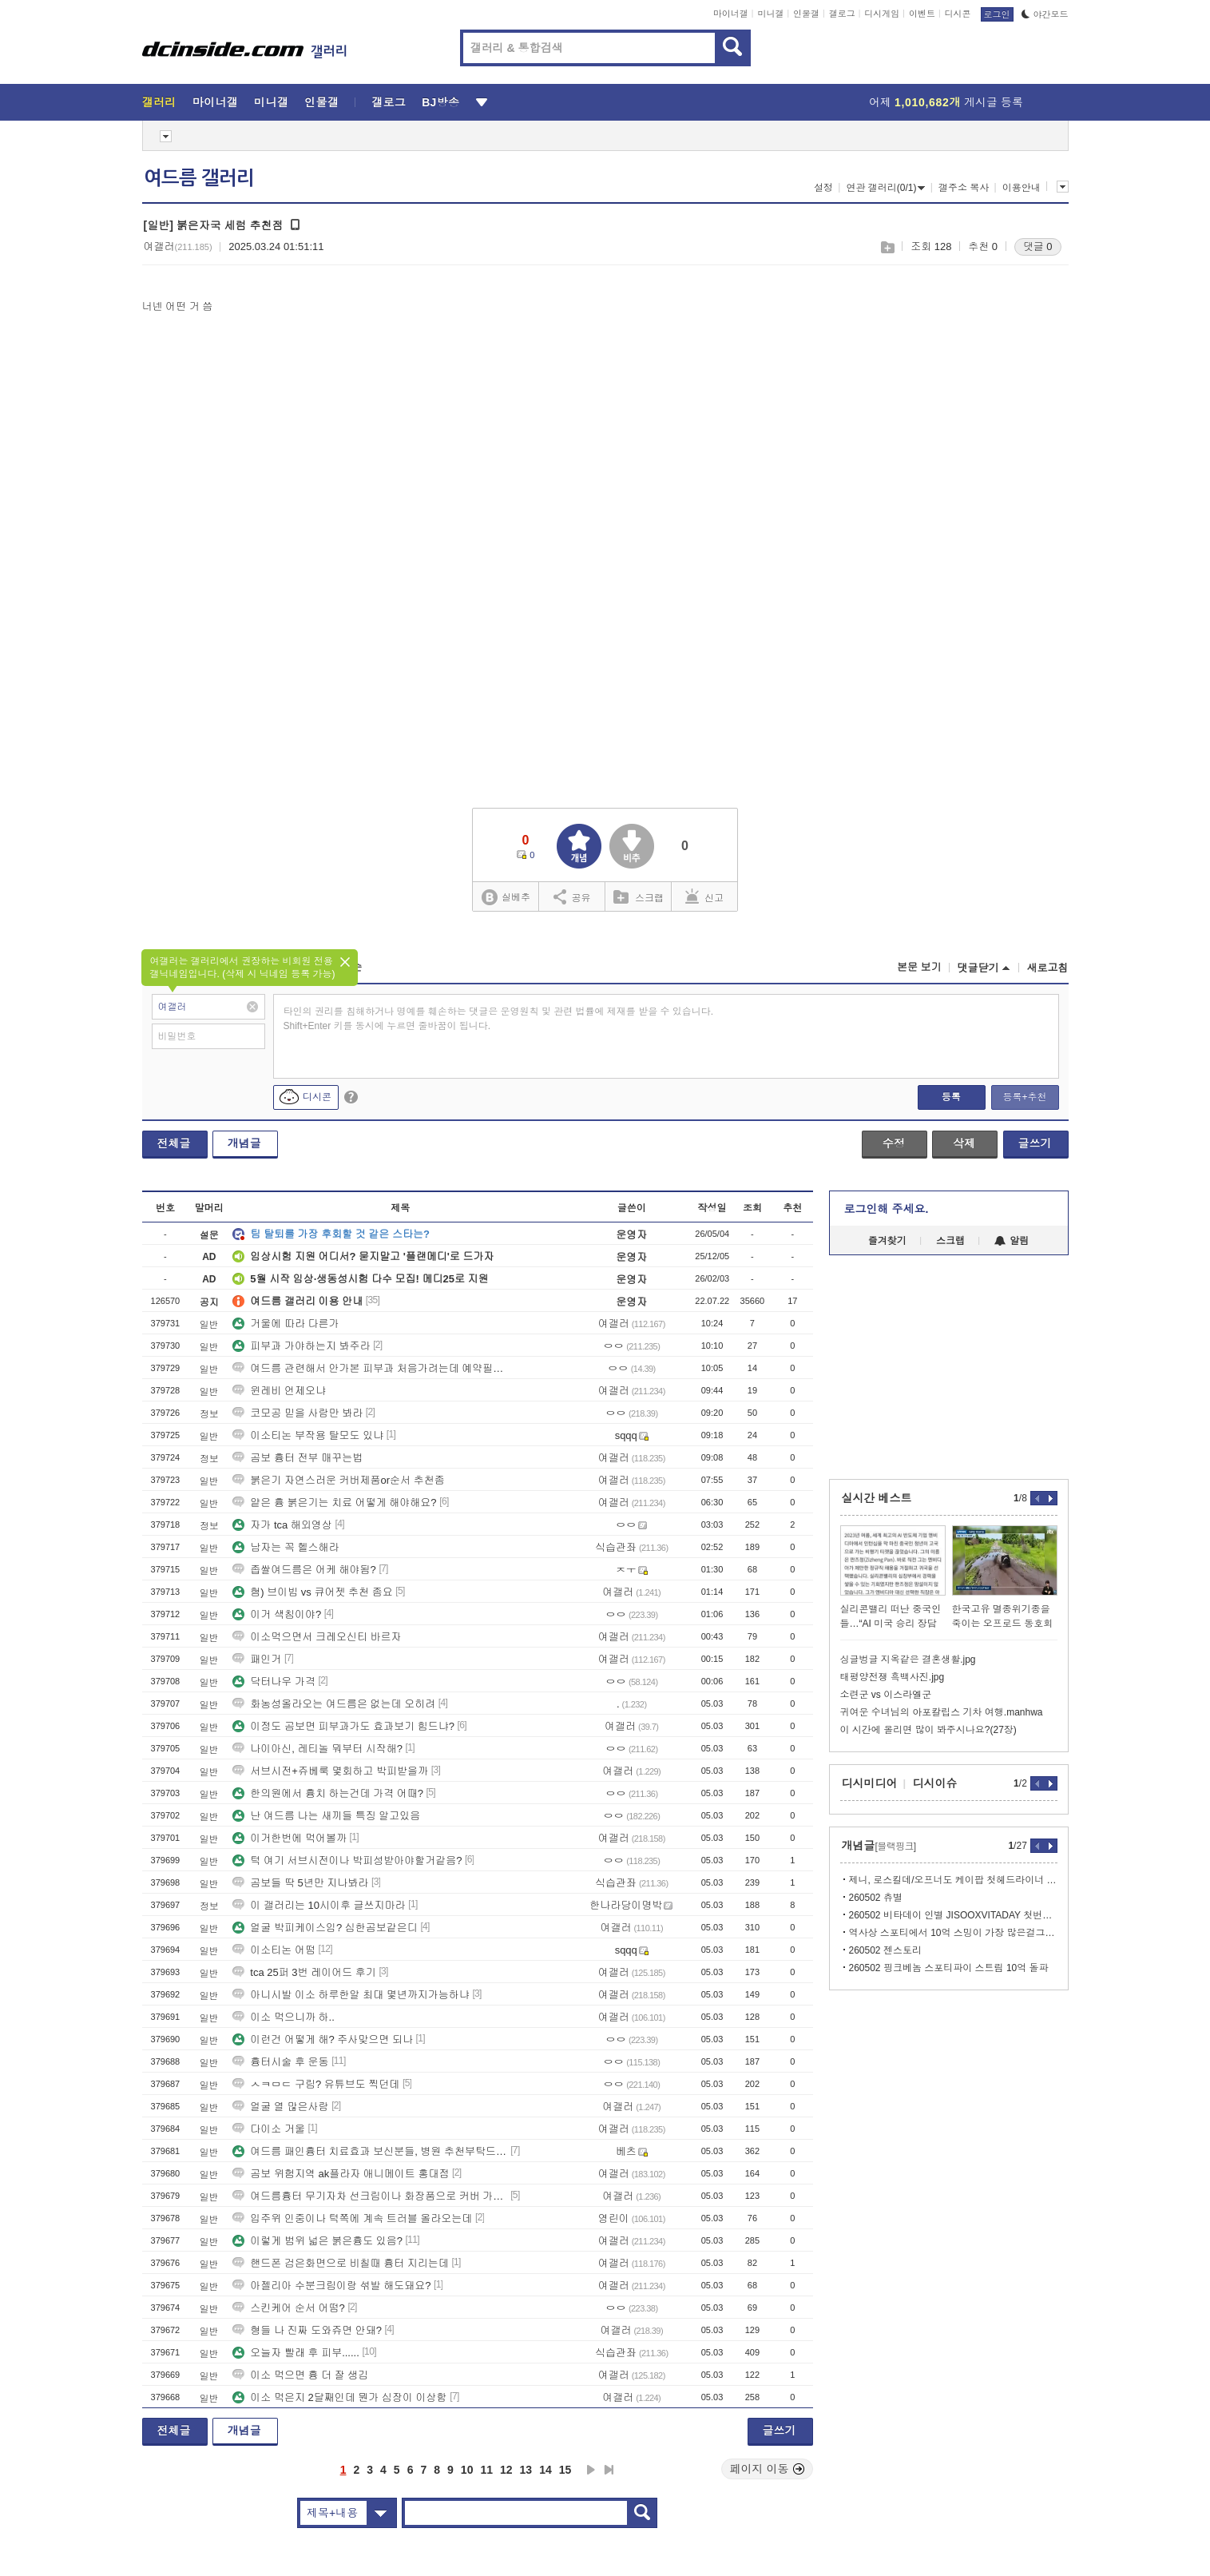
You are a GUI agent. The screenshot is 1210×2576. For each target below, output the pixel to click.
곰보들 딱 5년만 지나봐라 (300, 1883)
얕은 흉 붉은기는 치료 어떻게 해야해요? (334, 1503)
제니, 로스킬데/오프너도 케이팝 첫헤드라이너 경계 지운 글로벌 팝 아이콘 (953, 1880)
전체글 (174, 1143)
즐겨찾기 (887, 1240)
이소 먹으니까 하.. (283, 2017)
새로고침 (1048, 968)
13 (526, 2469)
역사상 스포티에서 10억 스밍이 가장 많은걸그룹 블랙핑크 (953, 1932)
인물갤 (806, 13)
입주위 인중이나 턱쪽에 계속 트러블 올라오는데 (352, 2218)
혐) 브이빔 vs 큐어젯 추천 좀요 (312, 1592)
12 (506, 2469)
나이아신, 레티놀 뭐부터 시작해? (317, 1749)
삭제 (964, 1143)
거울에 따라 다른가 (285, 1324)
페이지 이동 (767, 2469)
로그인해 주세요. (886, 1209)
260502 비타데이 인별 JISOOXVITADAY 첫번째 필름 (953, 1915)
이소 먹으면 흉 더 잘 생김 (300, 2375)
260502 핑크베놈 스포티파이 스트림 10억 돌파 (949, 1968)
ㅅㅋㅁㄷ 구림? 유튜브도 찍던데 (315, 2084)
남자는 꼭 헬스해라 (285, 1547)
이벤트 (922, 13)
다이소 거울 (268, 2129)
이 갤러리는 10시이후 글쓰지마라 (318, 1905)
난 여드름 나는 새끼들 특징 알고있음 (326, 1816)
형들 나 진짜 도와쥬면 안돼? (307, 2330)
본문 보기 (919, 967)
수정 (894, 1143)
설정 (823, 187)
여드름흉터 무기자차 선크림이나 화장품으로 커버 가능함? (369, 2196)
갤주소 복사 (963, 187)
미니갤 (770, 13)
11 (486, 2469)
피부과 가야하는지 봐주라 (301, 1346)
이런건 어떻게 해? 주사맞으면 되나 (322, 2039)
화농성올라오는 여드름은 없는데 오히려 (333, 1704)
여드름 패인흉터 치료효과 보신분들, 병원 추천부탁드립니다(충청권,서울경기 (369, 2151)
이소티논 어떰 (273, 1950)
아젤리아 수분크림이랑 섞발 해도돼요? (331, 2286)
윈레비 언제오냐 (279, 1391)
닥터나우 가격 (273, 1682)
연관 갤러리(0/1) (885, 187)
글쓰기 (1035, 1143)
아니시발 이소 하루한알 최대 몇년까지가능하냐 (350, 1995)
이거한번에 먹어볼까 (289, 1838)
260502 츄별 (876, 1897)
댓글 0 (1038, 246)
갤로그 (842, 13)
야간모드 (1045, 14)
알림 (1011, 1240)
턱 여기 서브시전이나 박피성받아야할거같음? (347, 1860)
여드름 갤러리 (199, 178)
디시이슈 (935, 1783)
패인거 (256, 1659)
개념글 (244, 1143)
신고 (704, 896)
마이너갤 (730, 13)
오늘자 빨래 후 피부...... (295, 2353)
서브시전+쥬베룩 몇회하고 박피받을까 (330, 1771)
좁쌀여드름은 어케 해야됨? (303, 1570)
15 (565, 2469)
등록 (951, 1097)
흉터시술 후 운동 (280, 2062)
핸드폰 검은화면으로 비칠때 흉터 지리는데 (340, 2263)
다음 (591, 2469)
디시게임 (881, 13)
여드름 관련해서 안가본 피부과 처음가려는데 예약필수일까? (369, 1368)
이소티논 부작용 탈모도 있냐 (307, 1435)
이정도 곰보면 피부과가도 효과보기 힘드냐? (343, 1726)
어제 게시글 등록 (946, 102)
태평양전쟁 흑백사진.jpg (892, 1677)
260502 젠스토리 (885, 1950)
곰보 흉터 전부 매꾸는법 (297, 1458)
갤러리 (159, 102)
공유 (572, 896)
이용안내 (1021, 187)
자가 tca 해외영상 (282, 1525)
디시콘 (958, 13)
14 (545, 2469)
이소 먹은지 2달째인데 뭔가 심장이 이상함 (339, 2397)
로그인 (997, 14)
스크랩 (887, 247)
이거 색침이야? (276, 1614)
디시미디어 (870, 1783)
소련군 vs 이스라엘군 (886, 1694)
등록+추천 (1024, 1097)
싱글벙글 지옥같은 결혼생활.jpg (908, 1659)
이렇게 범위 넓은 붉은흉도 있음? (317, 2241)
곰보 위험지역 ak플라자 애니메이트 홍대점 (340, 2174)
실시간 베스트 (877, 1498)
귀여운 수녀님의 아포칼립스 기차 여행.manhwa (941, 1712)
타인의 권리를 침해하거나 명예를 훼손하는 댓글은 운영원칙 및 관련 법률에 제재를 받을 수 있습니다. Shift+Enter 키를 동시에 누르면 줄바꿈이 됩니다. (499, 1019)
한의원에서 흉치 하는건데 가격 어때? (327, 1793)
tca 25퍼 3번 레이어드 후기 (303, 1972)
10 (467, 2469)
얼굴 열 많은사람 (280, 2107)
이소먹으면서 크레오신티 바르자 (316, 1637)
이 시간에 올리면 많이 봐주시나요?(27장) (928, 1729)
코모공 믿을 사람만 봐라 (297, 1413)
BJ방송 (440, 102)
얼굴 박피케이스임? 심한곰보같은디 (324, 1928)
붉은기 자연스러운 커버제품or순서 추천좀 (338, 1480)
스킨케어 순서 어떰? (288, 2308)
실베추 (505, 897)
